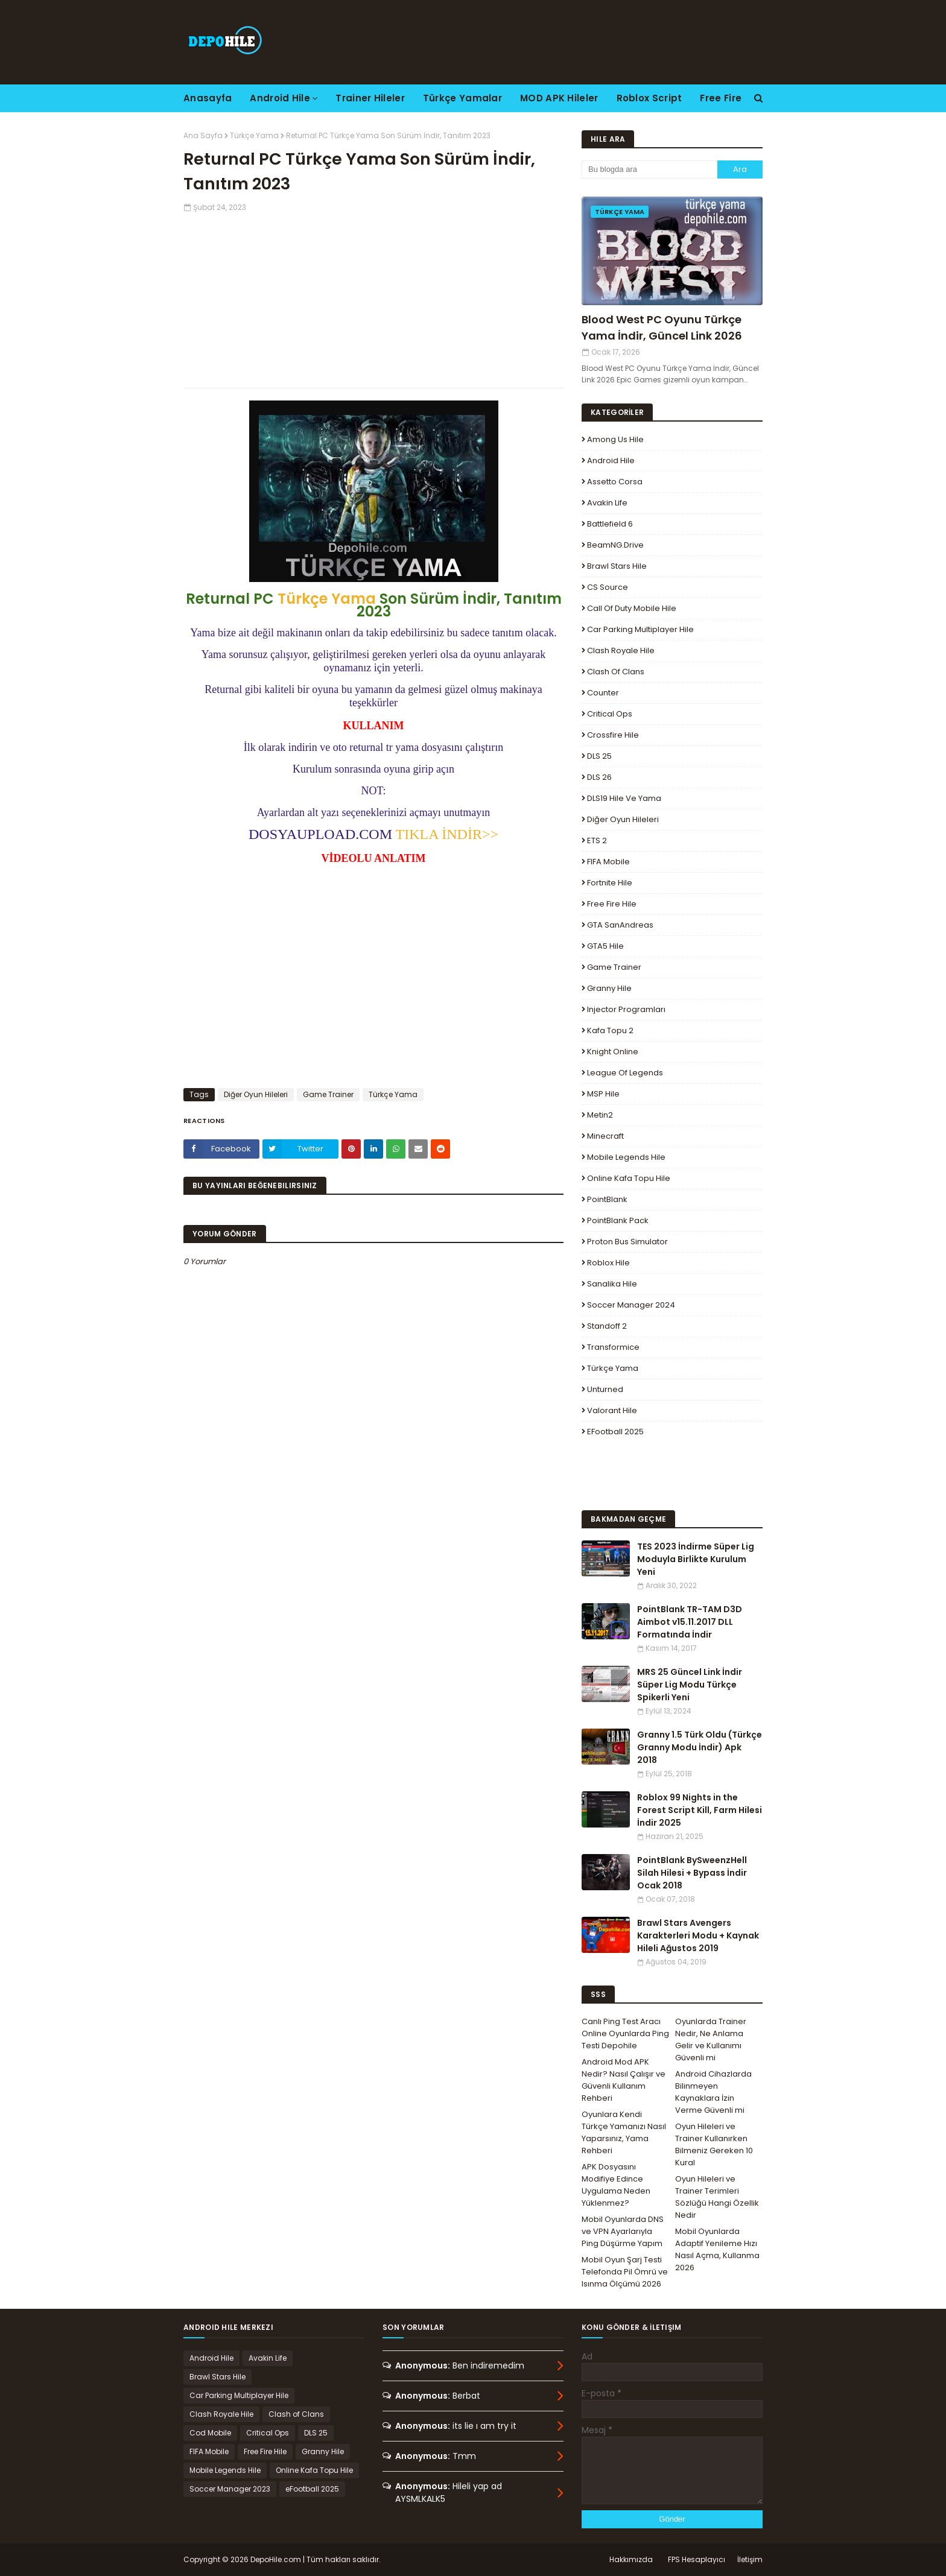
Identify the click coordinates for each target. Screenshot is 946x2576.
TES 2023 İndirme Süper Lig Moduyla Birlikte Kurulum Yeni (695, 1559)
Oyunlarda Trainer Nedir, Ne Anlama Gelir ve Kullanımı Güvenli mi (710, 2039)
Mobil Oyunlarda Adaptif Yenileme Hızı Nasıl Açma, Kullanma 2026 (717, 2249)
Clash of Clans (615, 671)
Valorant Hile (612, 1410)
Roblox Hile (608, 1262)
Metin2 (600, 1115)
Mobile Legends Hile (626, 1157)
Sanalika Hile (612, 1284)
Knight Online (612, 1051)
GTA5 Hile (605, 946)
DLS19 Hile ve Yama (624, 798)
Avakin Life (607, 502)
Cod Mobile (210, 2433)
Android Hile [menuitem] (280, 98)
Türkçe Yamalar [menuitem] (462, 98)
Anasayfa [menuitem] (207, 98)
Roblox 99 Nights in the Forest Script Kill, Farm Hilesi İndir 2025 (699, 1810)
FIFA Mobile (608, 861)
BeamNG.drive (615, 545)
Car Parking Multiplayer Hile (640, 629)
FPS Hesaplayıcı (696, 2559)
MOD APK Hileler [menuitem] (559, 98)
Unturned (605, 1389)
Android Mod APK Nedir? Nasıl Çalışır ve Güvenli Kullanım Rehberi (623, 2080)
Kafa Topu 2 (610, 1030)
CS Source (607, 587)
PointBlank (607, 1199)
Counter (603, 692)
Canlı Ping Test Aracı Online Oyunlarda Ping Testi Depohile (625, 2033)
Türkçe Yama (254, 135)
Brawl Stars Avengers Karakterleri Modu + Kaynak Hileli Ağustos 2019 (698, 1935)
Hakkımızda (631, 2559)
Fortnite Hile (609, 882)
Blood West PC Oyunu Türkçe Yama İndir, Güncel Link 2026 (662, 327)
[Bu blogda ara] (649, 169)
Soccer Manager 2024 (631, 1305)
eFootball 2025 (615, 1431)
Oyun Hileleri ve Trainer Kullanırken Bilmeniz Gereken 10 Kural (714, 2144)
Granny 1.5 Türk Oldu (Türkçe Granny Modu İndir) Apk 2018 (699, 1747)
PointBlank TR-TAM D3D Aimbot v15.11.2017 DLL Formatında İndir (689, 1622)
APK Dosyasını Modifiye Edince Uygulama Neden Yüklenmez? (616, 2185)
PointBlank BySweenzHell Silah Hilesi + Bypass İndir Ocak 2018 (692, 1872)
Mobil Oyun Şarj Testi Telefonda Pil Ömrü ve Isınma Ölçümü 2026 (625, 2272)
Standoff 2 (607, 1326)
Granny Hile (609, 988)
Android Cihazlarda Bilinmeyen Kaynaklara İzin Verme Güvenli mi (713, 2092)
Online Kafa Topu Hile (628, 1178)
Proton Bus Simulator (627, 1241)
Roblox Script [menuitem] (649, 98)
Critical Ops (609, 714)
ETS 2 (597, 840)
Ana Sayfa (203, 135)
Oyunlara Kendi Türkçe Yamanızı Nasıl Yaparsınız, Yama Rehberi (624, 2132)
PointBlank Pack (618, 1220)
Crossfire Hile (613, 735)
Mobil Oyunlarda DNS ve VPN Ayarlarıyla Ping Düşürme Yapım (623, 2231)
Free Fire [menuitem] (720, 98)
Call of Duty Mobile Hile (631, 608)
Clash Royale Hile (621, 650)
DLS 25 (599, 756)
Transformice (613, 1347)
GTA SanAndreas (620, 925)
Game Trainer (328, 1094)
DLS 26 (599, 777)
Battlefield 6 (610, 524)
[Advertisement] (373, 297)
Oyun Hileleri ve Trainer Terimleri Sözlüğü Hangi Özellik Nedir (717, 2197)
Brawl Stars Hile (617, 566)
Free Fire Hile (611, 904)
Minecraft (605, 1136)
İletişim (750, 2559)
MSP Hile (603, 1094)
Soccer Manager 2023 (229, 2489)
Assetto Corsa (615, 481)
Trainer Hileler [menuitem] (370, 98)
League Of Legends (625, 1072)
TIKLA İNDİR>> (447, 834)
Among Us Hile (615, 439)
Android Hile (611, 460)
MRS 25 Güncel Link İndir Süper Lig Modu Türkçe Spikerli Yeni (689, 1684)
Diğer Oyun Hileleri (256, 1094)
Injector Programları (626, 1009)
